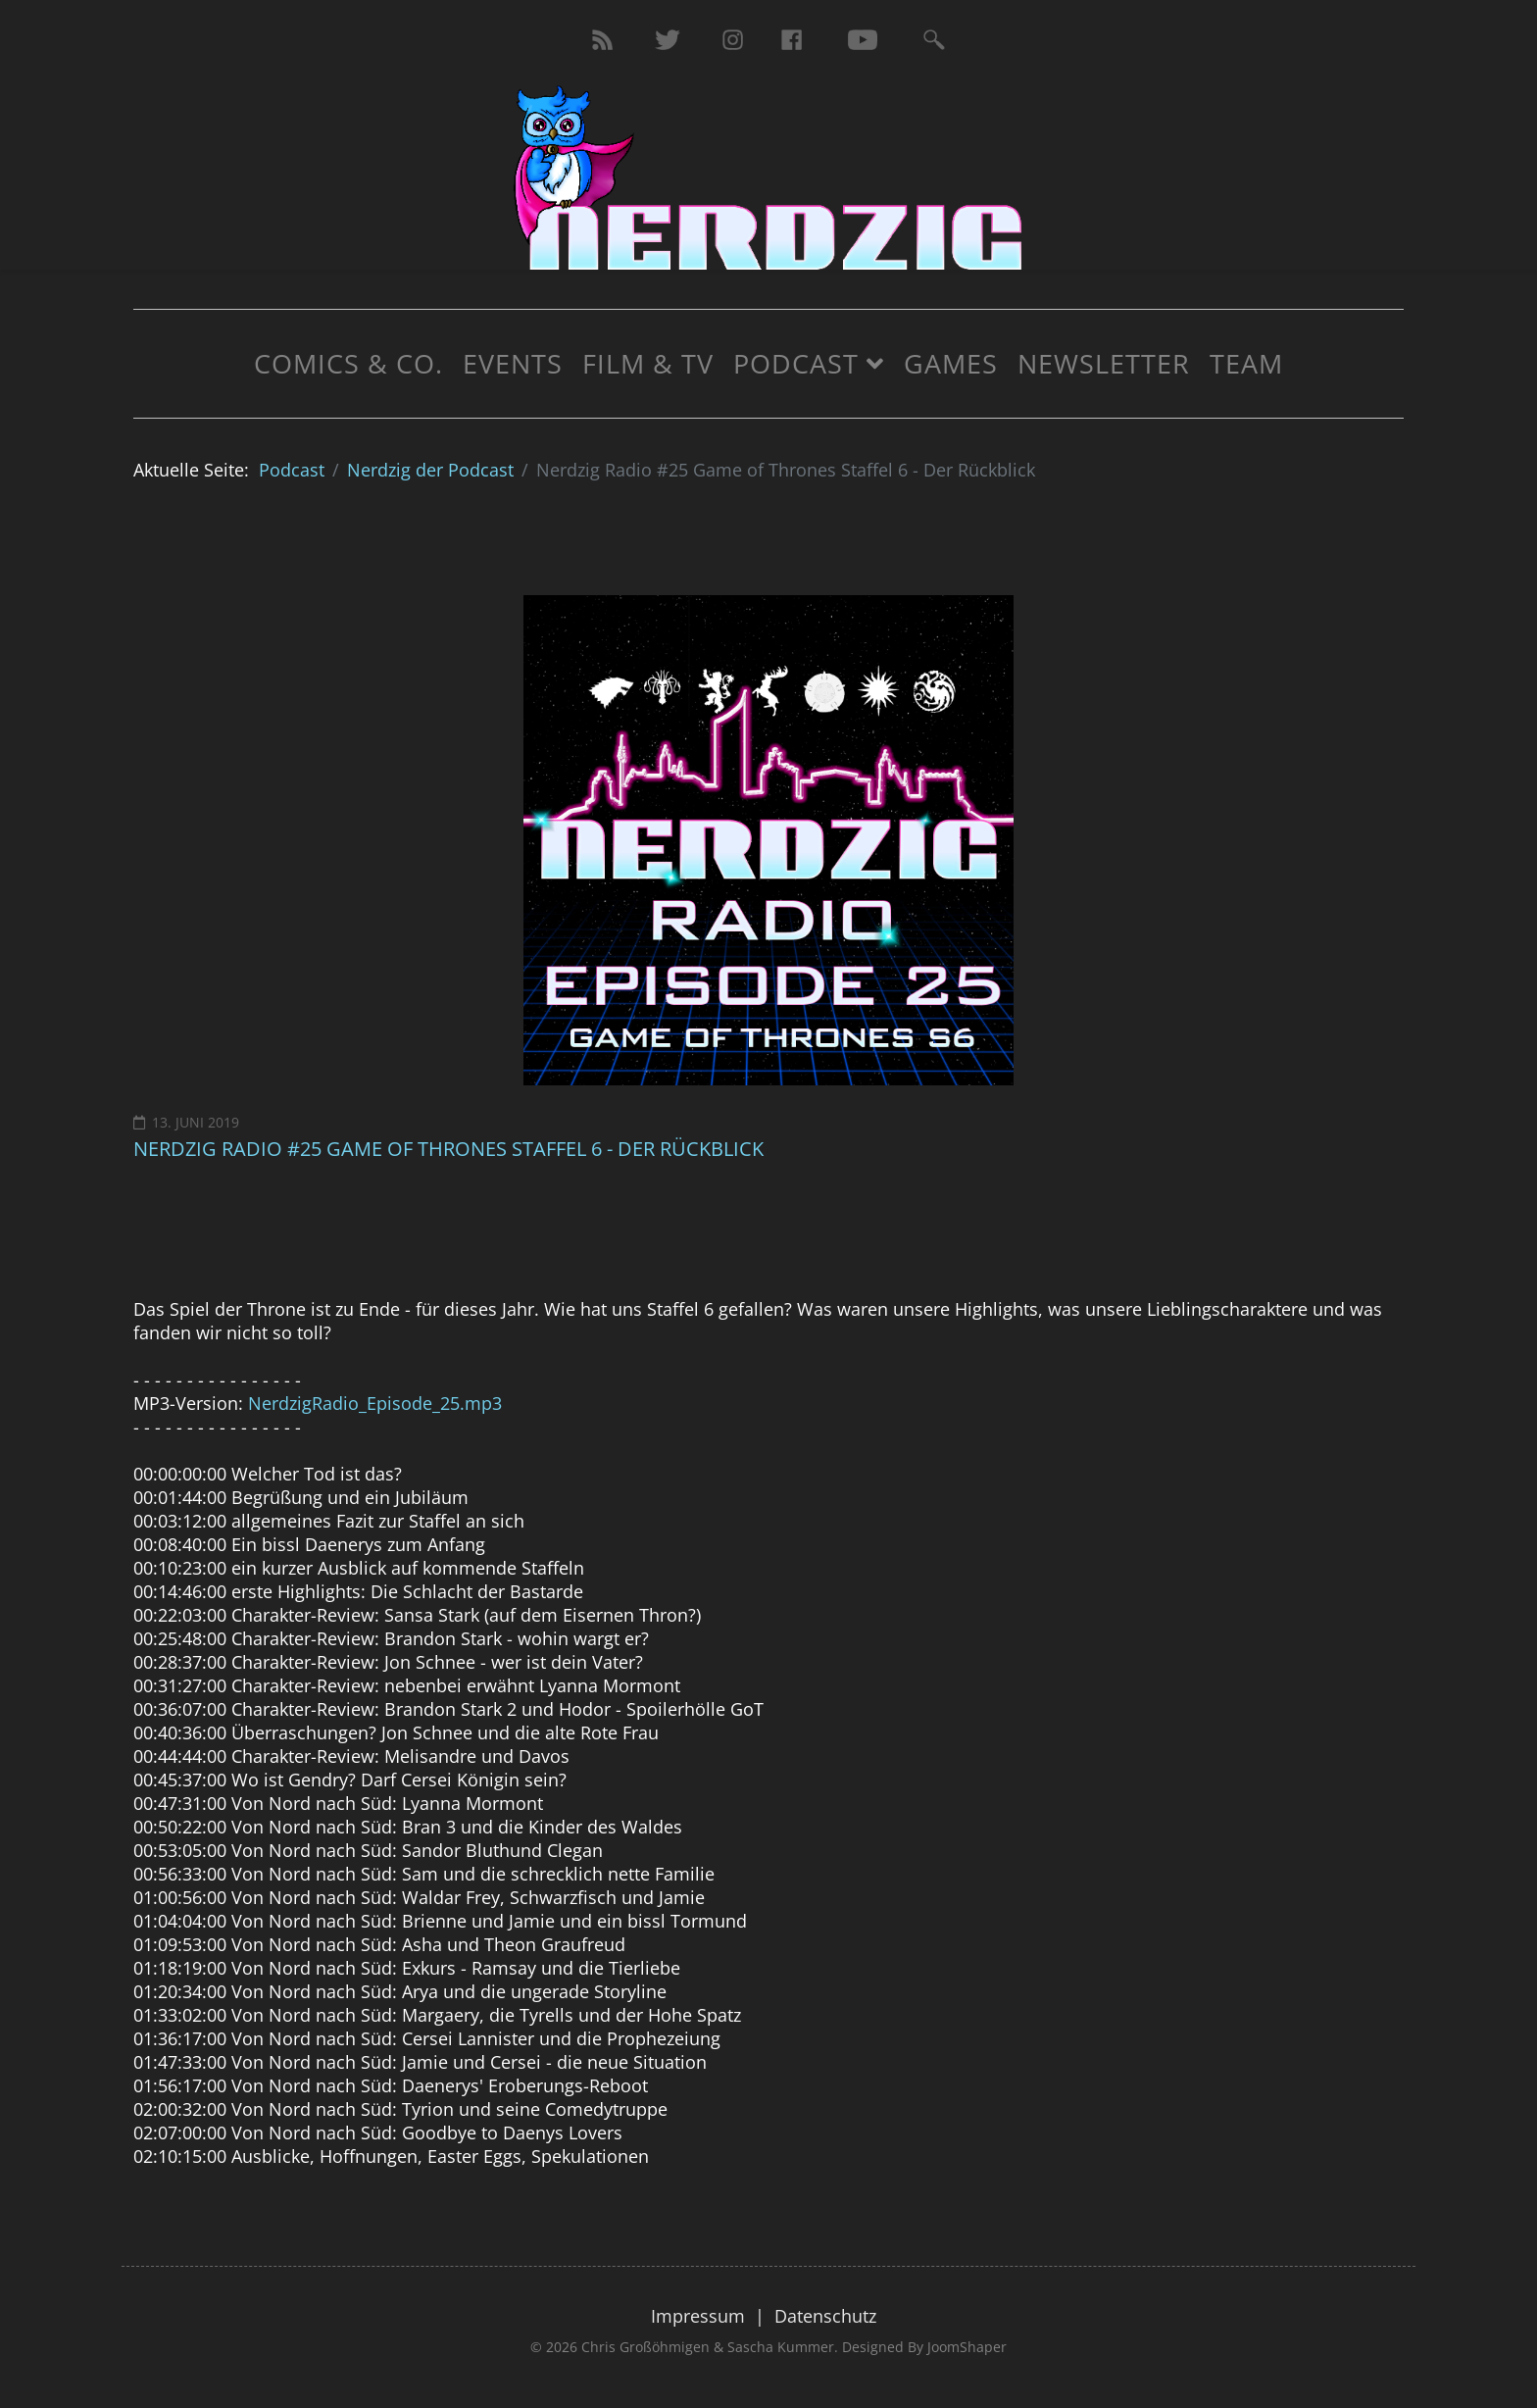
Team (1246, 363)
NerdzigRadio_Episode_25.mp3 (375, 1403)
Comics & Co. (348, 363)
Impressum (698, 2316)
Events (513, 363)
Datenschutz (825, 2316)
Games (951, 363)
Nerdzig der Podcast (430, 469)
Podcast (796, 363)
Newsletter (1103, 363)
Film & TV (648, 363)
